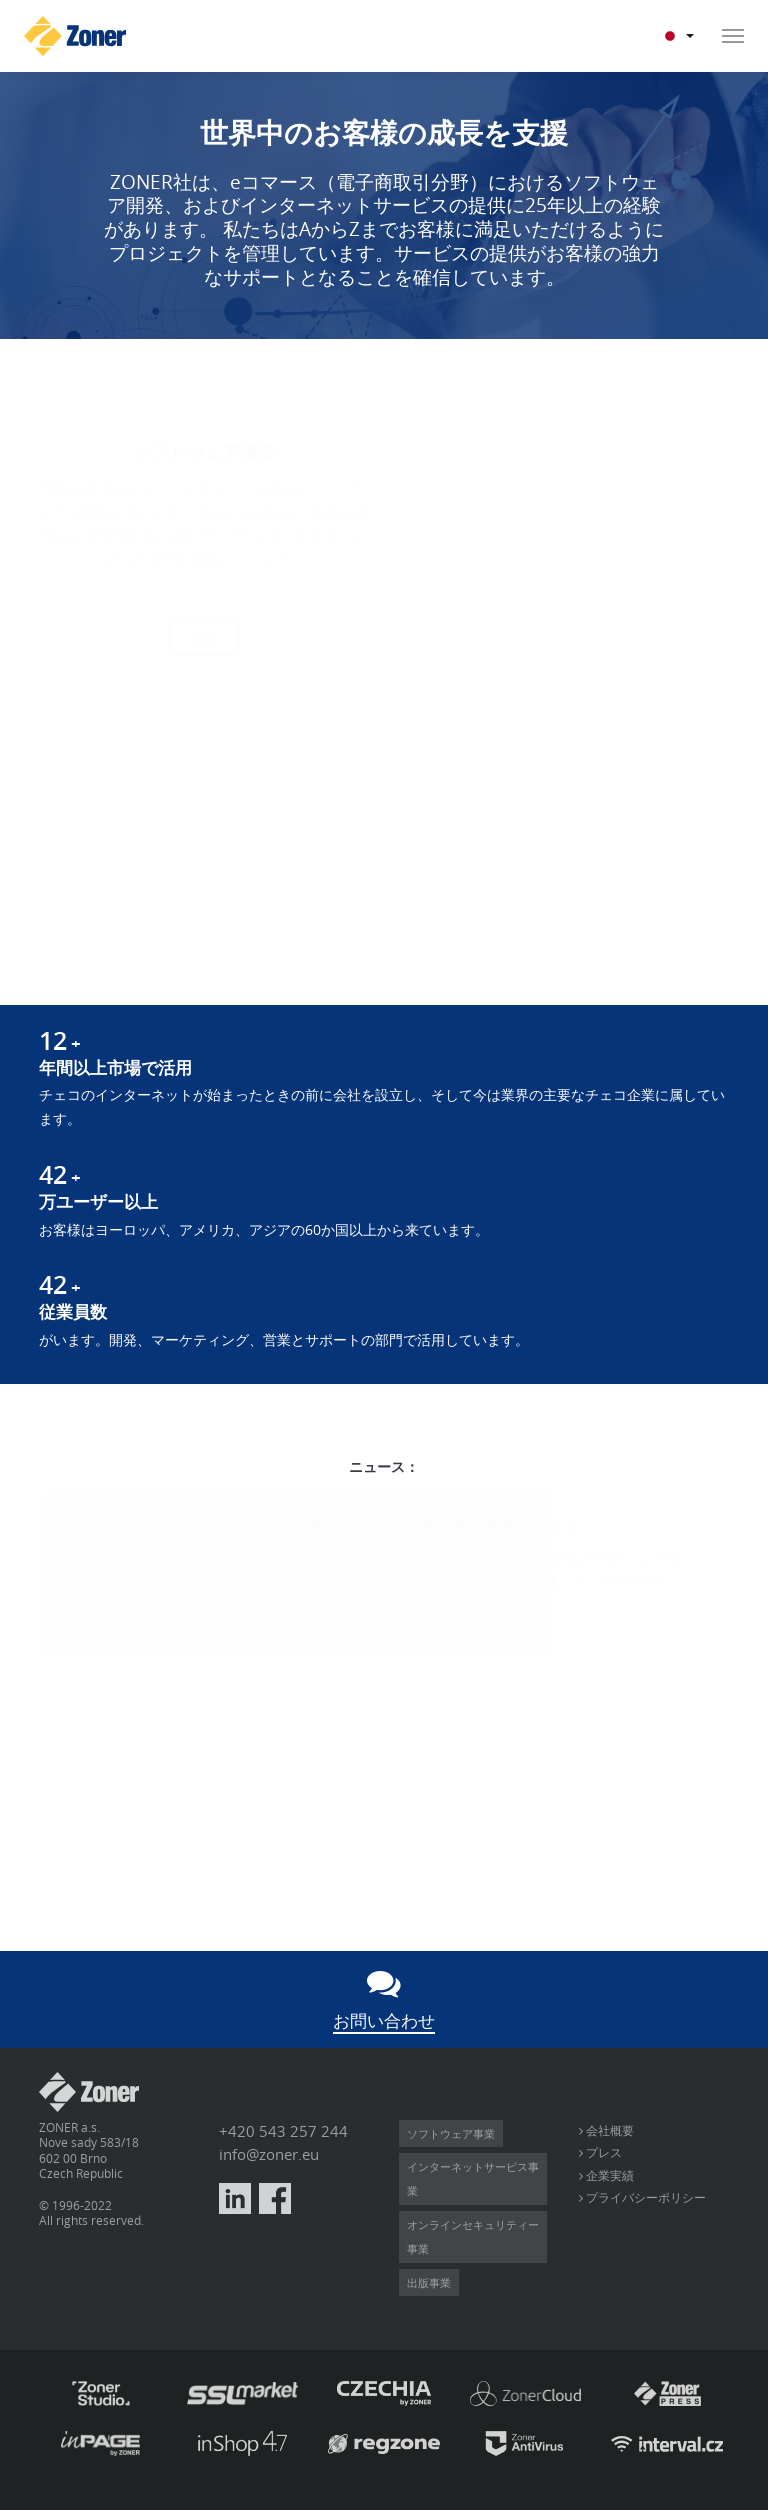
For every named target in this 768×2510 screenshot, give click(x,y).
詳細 (204, 637)
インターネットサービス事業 (473, 2178)
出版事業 (429, 2282)
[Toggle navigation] (727, 36)
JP (678, 36)
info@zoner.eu (269, 2154)
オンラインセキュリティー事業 (473, 2236)
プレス (602, 2152)
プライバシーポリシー (644, 2197)
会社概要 (608, 2130)
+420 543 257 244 (283, 2131)
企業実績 (608, 2175)
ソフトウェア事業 (451, 2133)
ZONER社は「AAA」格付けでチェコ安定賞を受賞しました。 (378, 1527)
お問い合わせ (384, 2020)
